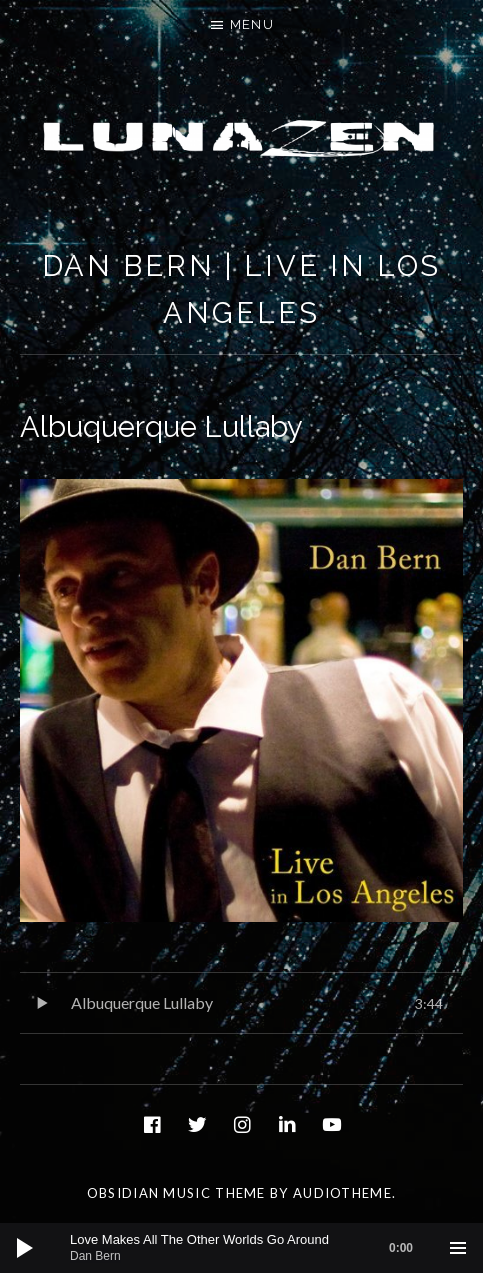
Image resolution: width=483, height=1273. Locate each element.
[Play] (25, 1248)
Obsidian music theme (176, 1193)
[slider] (251, 1248)
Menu (252, 24)
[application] (241, 1248)
